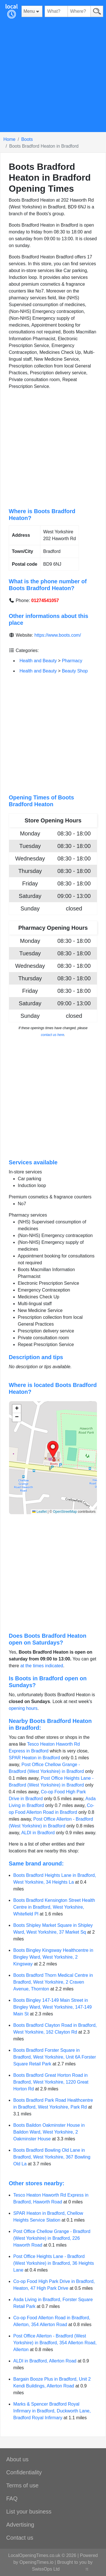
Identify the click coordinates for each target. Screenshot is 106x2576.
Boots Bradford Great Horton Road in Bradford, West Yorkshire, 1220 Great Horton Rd (50, 2082)
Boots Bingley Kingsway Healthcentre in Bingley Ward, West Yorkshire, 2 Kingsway (53, 1957)
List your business (28, 2511)
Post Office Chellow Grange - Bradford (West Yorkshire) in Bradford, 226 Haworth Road (51, 2238)
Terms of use (22, 2485)
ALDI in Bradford (38, 1832)
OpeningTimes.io (36, 2562)
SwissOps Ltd (46, 2569)
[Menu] (31, 11)
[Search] (96, 11)
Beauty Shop (75, 670)
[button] (53, 1449)
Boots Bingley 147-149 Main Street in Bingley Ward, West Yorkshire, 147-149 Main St (52, 2007)
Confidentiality (24, 2472)
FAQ (12, 2498)
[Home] (11, 11)
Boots (27, 139)
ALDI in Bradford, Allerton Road (44, 2360)
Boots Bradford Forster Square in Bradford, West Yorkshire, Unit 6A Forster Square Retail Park (54, 2057)
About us (17, 2459)
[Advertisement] (53, 79)
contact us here (52, 1035)
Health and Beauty (38, 660)
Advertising (20, 2524)
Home (9, 139)
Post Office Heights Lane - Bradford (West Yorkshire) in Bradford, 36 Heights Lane (53, 2263)
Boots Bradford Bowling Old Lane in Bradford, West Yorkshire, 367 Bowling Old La (51, 2157)
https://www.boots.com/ (57, 635)
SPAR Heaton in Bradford (34, 1757)
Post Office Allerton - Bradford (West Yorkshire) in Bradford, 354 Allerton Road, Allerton (55, 2342)
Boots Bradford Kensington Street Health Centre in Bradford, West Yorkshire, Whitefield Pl (54, 1907)
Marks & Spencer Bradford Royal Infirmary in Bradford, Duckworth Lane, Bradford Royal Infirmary (52, 2411)
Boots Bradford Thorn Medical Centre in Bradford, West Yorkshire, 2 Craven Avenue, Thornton (53, 1982)
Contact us (19, 2538)
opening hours (23, 1708)
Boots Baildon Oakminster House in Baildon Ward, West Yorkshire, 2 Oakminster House (49, 2132)
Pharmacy (72, 660)
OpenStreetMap (65, 1512)
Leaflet (39, 1512)
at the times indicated (41, 1665)
